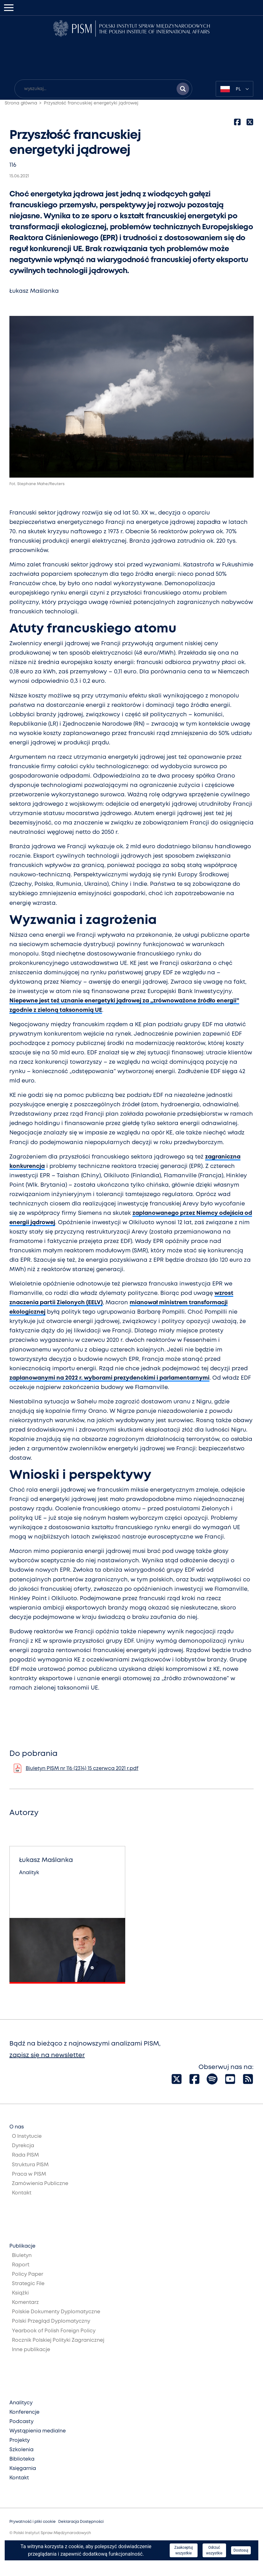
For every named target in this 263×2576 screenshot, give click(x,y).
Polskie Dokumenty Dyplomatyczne (56, 2312)
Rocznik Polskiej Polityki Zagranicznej (58, 2340)
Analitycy (21, 2403)
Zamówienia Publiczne (40, 2183)
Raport (20, 2265)
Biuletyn (22, 2255)
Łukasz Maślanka (34, 291)
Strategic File (28, 2283)
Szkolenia (21, 2449)
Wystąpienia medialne (37, 2431)
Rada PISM (25, 2155)
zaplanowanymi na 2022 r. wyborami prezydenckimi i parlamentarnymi (109, 1378)
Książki (20, 2293)
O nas (16, 2127)
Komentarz (25, 2302)
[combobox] (234, 88)
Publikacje (22, 2246)
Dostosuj (241, 2550)
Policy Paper (27, 2274)
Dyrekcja (23, 2145)
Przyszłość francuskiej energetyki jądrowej (91, 103)
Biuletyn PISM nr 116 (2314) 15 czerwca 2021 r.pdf (82, 1768)
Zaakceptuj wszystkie (183, 2550)
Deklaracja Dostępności (81, 2521)
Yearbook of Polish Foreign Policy (53, 2331)
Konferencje (24, 2412)
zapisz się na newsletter (47, 2055)
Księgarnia (22, 2468)
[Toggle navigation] (9, 7)
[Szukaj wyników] (183, 89)
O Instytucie (27, 2136)
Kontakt (21, 2193)
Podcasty (21, 2421)
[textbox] (234, 88)
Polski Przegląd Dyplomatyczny (51, 2321)
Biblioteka (21, 2459)
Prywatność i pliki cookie (32, 2521)
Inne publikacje (31, 2349)
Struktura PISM (30, 2165)
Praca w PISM (29, 2174)
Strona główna (21, 103)
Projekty (19, 2440)
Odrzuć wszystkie (214, 2550)
